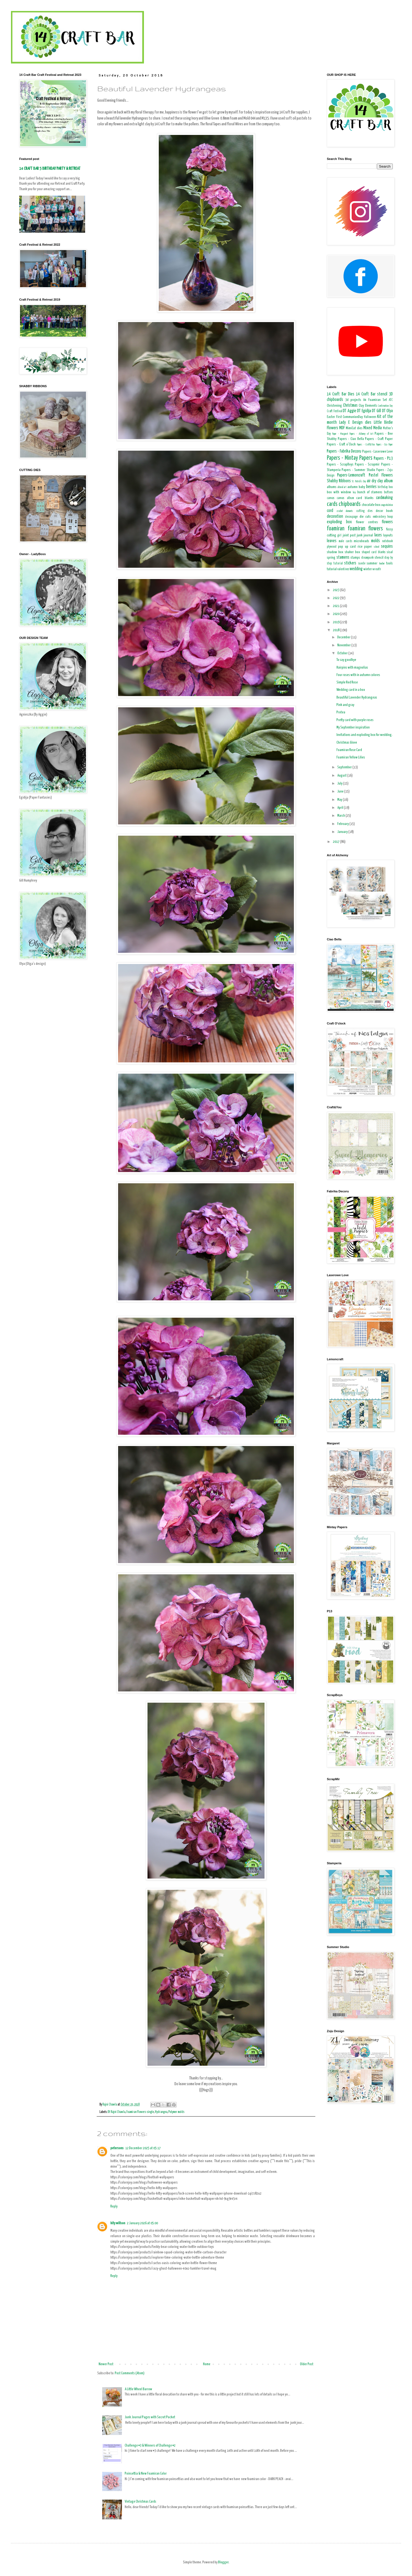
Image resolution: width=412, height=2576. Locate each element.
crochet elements (345, 511)
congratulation (387, 505)
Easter (331, 417)
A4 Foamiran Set (375, 400)
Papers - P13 (383, 458)
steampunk (367, 557)
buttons (388, 492)
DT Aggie (349, 411)
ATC (391, 400)
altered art (342, 487)
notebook (387, 541)
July (340, 783)
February (343, 824)
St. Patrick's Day (359, 481)
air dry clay (375, 481)
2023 (336, 590)
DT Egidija (364, 411)
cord (330, 511)
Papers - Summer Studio (358, 470)
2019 (336, 622)
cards (332, 504)
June (340, 791)
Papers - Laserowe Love (377, 451)
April (340, 808)
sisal (390, 552)
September (344, 767)
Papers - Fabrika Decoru (344, 451)
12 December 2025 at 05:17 (143, 2148)
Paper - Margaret (340, 434)
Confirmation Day (385, 406)
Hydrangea (161, 2112)
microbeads (361, 541)
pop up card (347, 547)
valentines (343, 569)
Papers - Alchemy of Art (361, 434)
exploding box (339, 522)
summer (372, 563)
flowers (387, 522)
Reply (114, 2206)
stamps (355, 557)
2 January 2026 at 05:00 (142, 2223)
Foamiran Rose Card (349, 750)
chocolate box (371, 505)
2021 (336, 606)
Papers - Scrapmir (367, 464)
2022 (336, 598)
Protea (340, 712)
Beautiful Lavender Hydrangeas (356, 697)
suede (361, 563)
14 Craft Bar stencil (371, 394)
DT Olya (387, 411)
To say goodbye (346, 660)
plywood (331, 547)
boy (354, 492)
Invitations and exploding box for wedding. (364, 735)
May (340, 800)
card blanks (364, 498)
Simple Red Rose (347, 682)
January (342, 832)
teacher (382, 563)
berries (371, 487)
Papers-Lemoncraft (351, 475)
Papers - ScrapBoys (340, 464)
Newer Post (106, 2364)
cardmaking (384, 498)
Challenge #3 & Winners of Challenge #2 (150, 2445)
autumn (352, 487)
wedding (356, 569)
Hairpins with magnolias (352, 667)
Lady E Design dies (355, 422)
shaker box (352, 552)
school (376, 546)
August (342, 775)
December (344, 637)
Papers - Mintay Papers (349, 458)
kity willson (117, 2223)
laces (378, 535)
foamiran (335, 528)
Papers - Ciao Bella (351, 439)
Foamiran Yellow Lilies (350, 757)
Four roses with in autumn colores (358, 675)
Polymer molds (176, 2112)
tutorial (332, 569)
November (344, 645)
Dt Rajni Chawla (116, 2112)
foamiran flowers (365, 528)
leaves (331, 541)
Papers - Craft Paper (379, 439)
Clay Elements (368, 406)
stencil (379, 557)
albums (331, 487)
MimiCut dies (354, 428)
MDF (342, 428)
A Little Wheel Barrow (138, 2389)
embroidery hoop (383, 517)
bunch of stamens (369, 492)
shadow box (335, 552)
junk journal (365, 535)
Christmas (350, 405)
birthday (383, 487)
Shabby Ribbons (339, 481)
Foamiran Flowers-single (140, 2112)
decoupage (351, 517)
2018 (336, 630)
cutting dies (364, 511)
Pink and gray (345, 705)
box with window (339, 492)
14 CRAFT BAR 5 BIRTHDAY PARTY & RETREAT (49, 169)
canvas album (345, 498)
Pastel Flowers (381, 475)
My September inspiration (353, 727)
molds (375, 541)
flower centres (367, 522)
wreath (376, 569)
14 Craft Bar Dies (340, 394)
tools (389, 563)
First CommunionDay (349, 417)
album (388, 481)
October (342, 653)
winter (367, 569)
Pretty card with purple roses (355, 720)
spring (331, 557)
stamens (342, 557)
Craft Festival (334, 411)
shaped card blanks (373, 552)
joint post (349, 535)
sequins (387, 546)
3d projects (353, 400)
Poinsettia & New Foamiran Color (146, 2473)
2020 (336, 614)
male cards (345, 541)
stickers (350, 563)
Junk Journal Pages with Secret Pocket (150, 2417)
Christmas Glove (346, 742)
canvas (330, 498)
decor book (384, 511)
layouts (388, 535)
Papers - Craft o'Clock (341, 444)
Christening (334, 406)
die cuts (365, 517)
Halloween (370, 417)
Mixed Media (372, 428)
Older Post (306, 2364)
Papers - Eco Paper (384, 444)
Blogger (223, 2562)
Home (206, 2364)
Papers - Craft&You (366, 444)
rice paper (365, 547)
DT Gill (376, 411)
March (341, 816)
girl (339, 535)
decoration (335, 516)
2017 (336, 842)
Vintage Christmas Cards (140, 2501)
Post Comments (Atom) (129, 2373)
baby (362, 487)
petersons (117, 2148)
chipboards (350, 504)
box (391, 487)
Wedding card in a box (350, 690)
